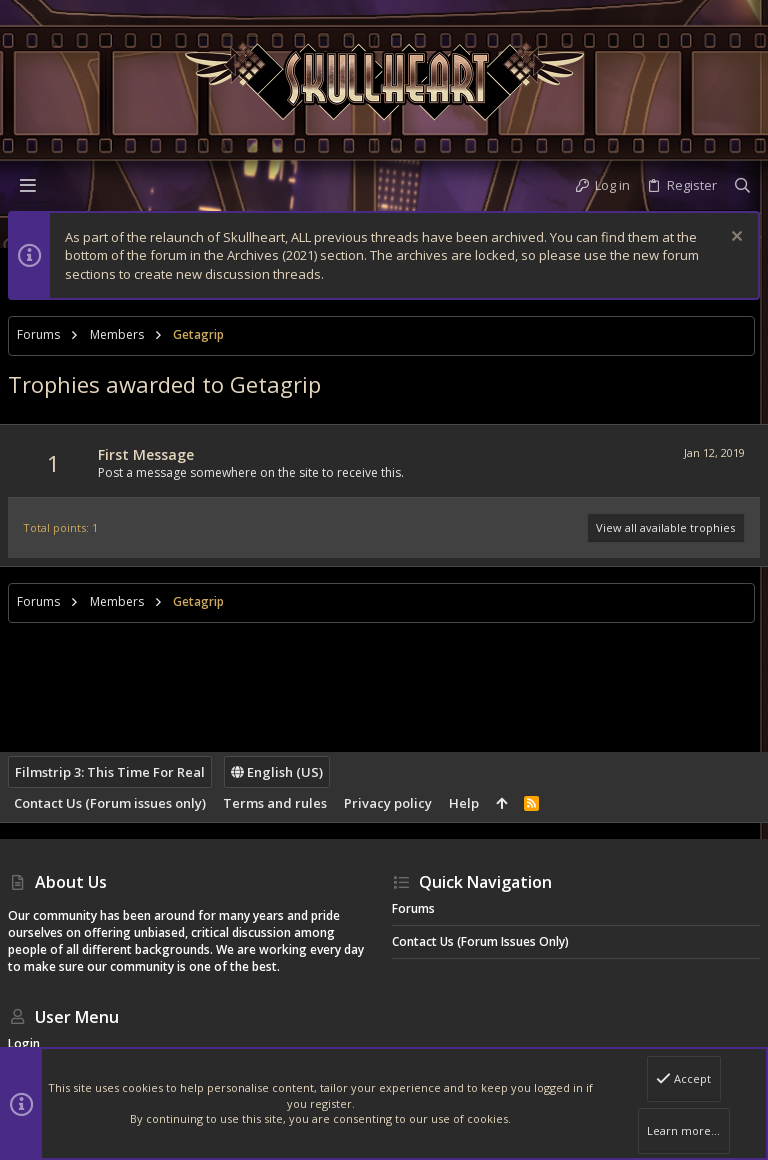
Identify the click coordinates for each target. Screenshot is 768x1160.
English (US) (277, 772)
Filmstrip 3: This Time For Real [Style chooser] (110, 772)
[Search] (742, 185)
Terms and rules (275, 803)
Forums (413, 908)
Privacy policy (388, 803)
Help (464, 803)
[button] (28, 185)
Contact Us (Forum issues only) (110, 803)
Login (24, 1043)
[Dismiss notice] (734, 238)
